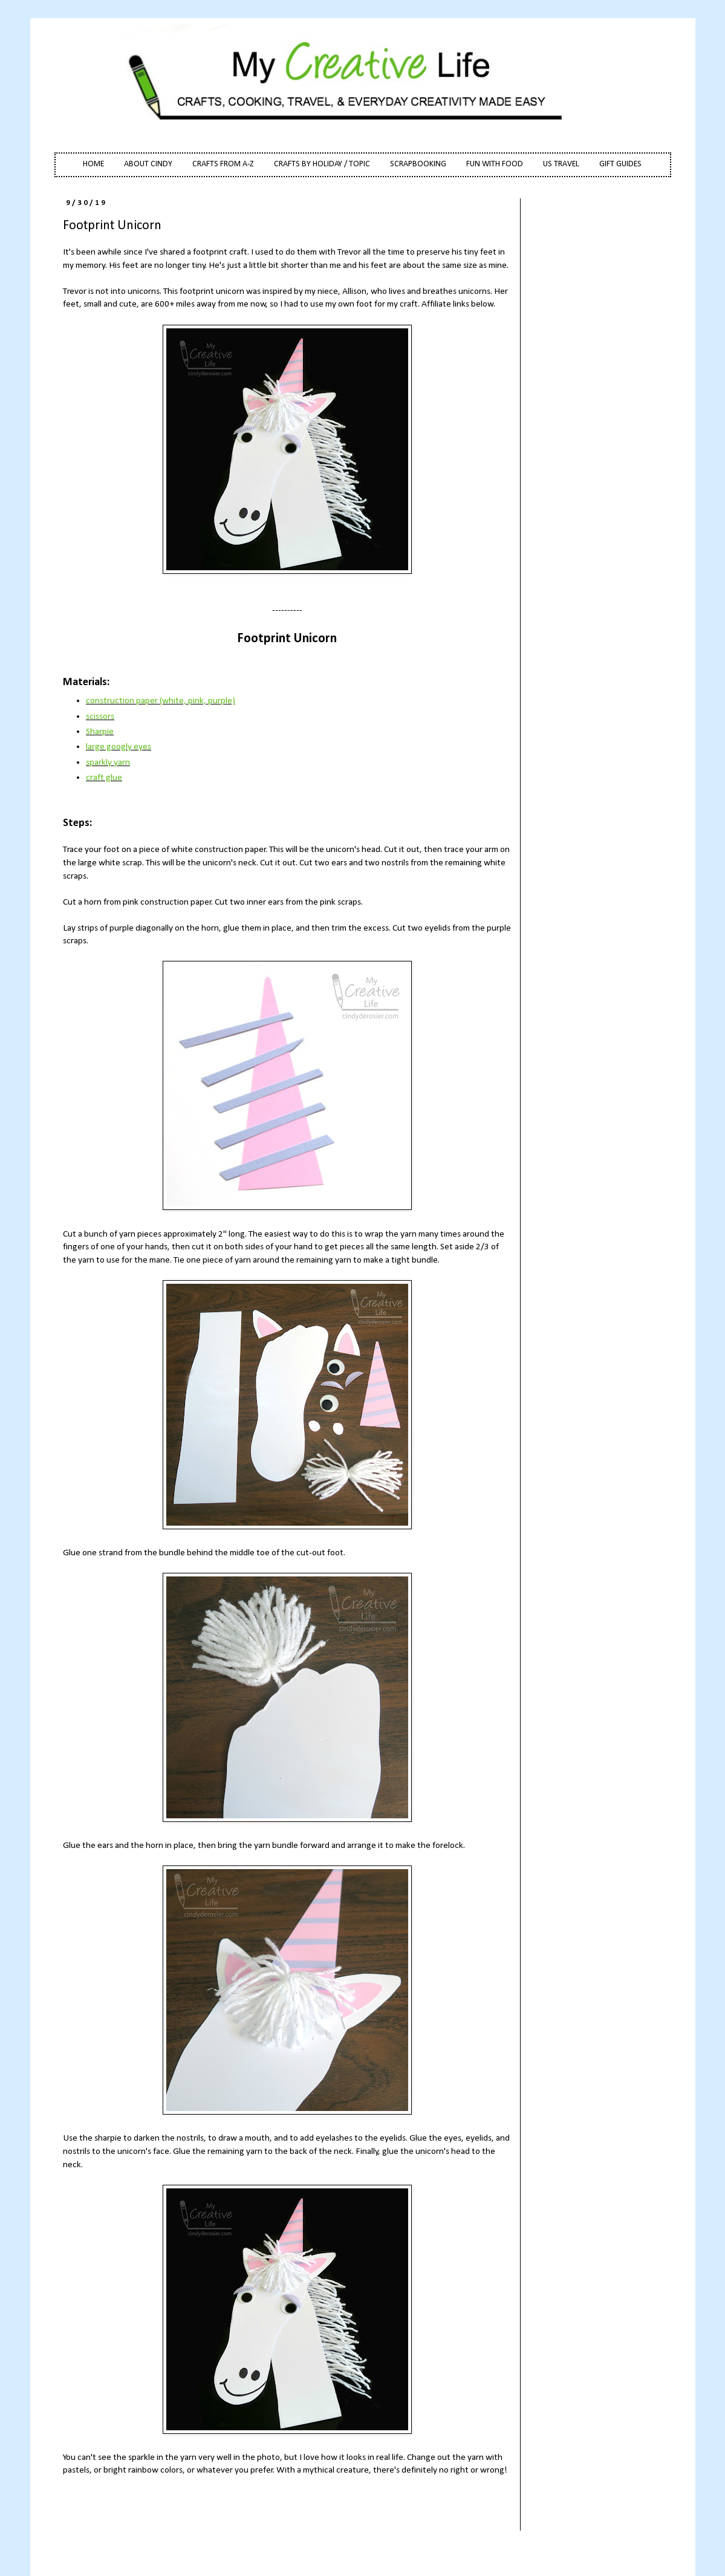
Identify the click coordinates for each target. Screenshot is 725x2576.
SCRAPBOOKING (418, 164)
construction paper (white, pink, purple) (160, 701)
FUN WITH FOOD (494, 164)
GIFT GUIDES (620, 164)
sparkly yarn (108, 762)
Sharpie (100, 732)
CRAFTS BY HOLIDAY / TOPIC (322, 164)
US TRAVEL (561, 164)
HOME (93, 164)
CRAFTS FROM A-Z (223, 164)
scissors (100, 716)
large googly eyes (118, 747)
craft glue (104, 777)
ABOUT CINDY (148, 164)
